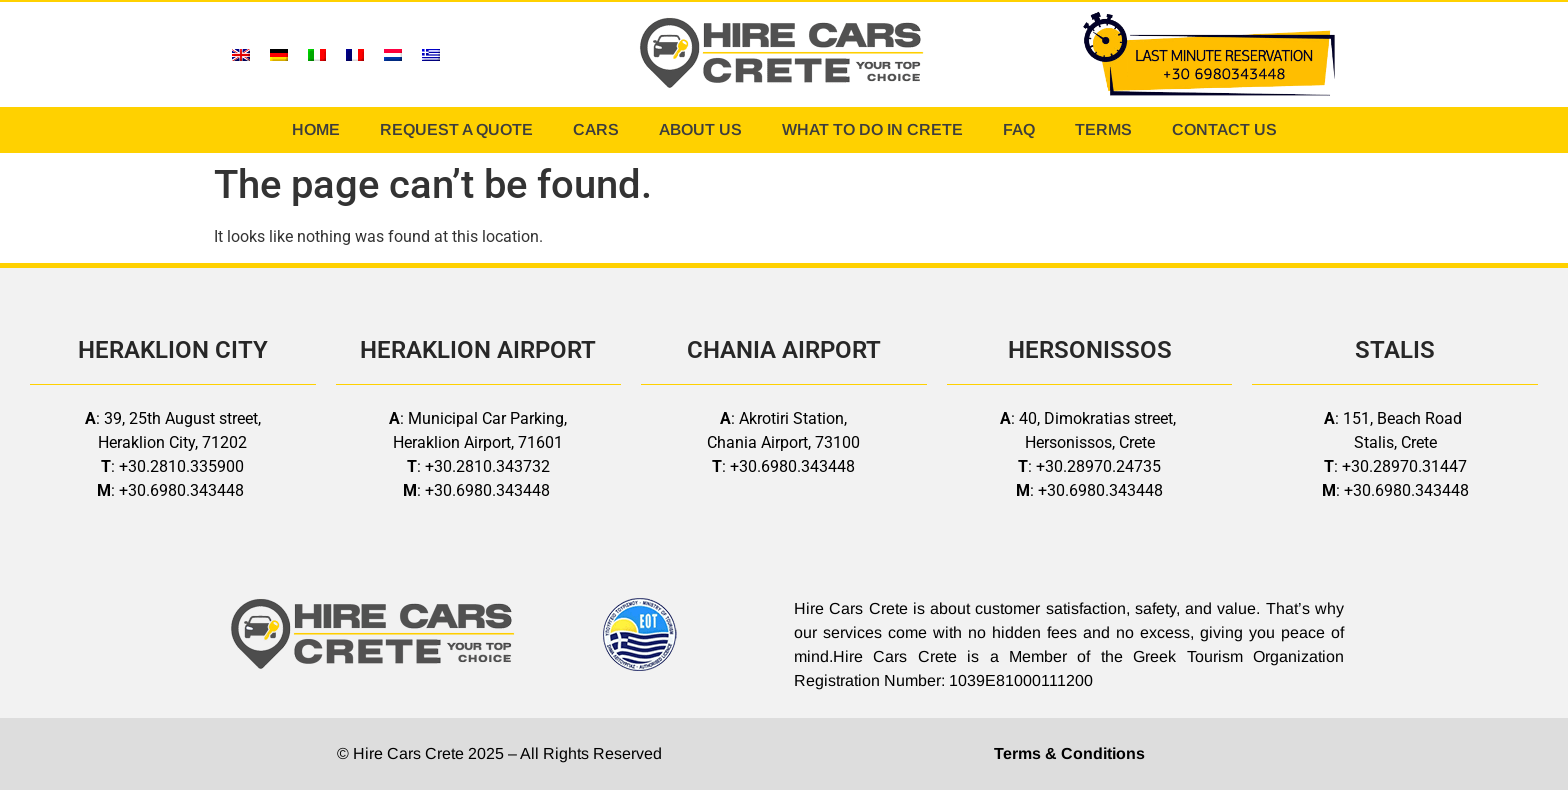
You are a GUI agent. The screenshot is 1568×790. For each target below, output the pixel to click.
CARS (596, 129)
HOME (316, 129)
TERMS (1103, 129)
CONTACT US (1224, 129)
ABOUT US (700, 129)
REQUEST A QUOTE (456, 129)
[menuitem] (241, 54)
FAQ (1019, 129)
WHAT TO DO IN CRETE (872, 129)
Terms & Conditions (1069, 753)
